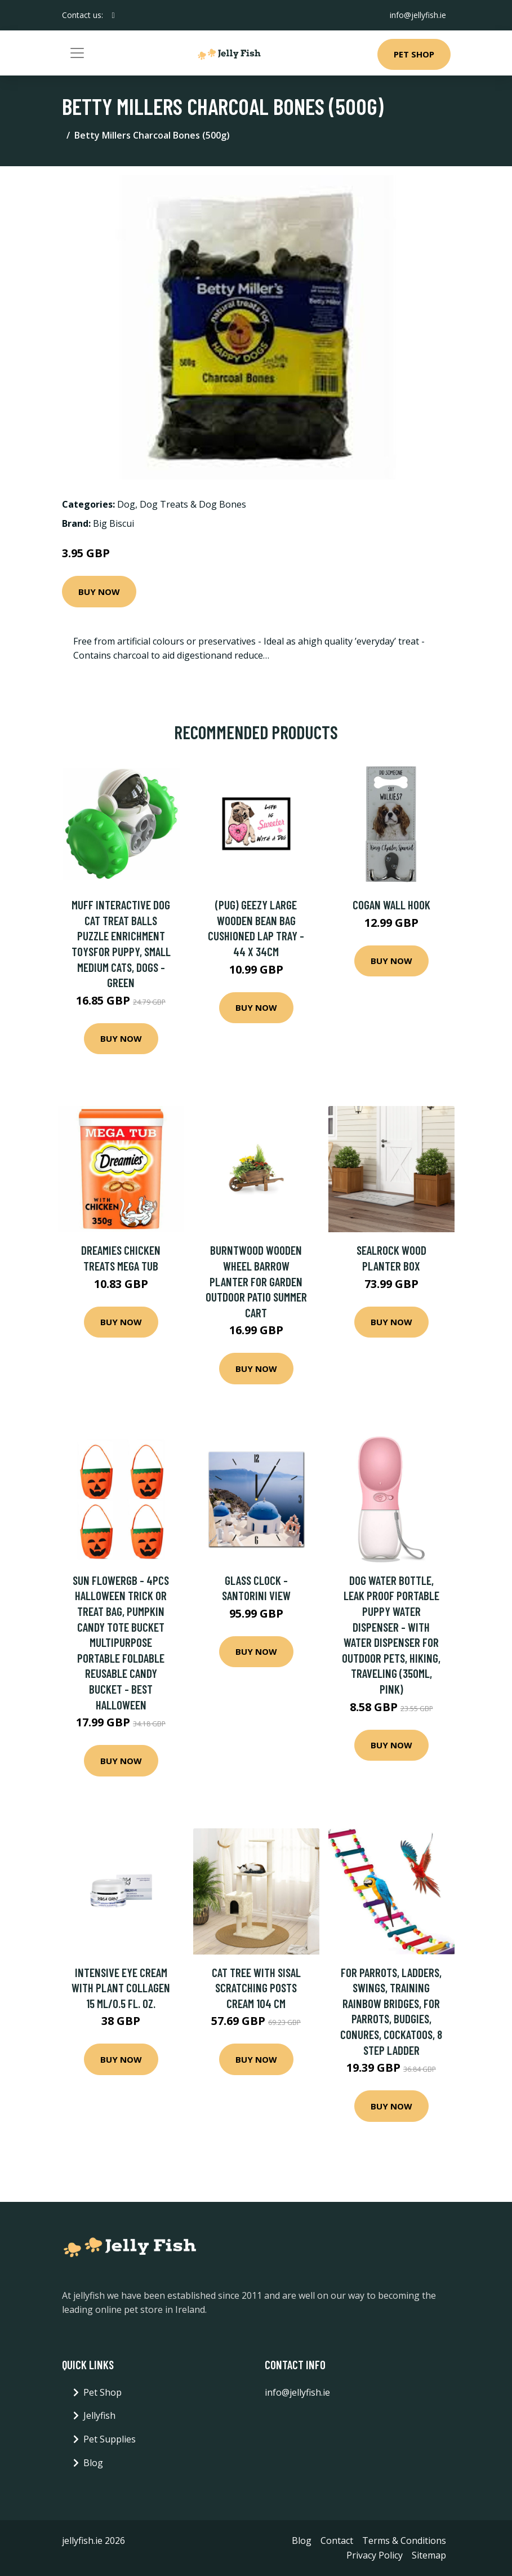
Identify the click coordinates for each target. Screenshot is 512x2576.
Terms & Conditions (404, 2540)
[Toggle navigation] (77, 53)
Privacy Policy (374, 2555)
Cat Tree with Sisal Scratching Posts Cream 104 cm (256, 1987)
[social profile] (113, 15)
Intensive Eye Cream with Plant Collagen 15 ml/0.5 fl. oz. (121, 1987)
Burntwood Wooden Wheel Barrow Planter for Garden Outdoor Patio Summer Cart (256, 1281)
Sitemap (429, 2555)
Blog (93, 2463)
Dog (126, 504)
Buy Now (99, 591)
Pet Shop (414, 54)
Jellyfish (99, 2415)
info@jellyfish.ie (418, 15)
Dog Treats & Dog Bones (193, 504)
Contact (336, 2540)
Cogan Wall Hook (391, 905)
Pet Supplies (109, 2439)
